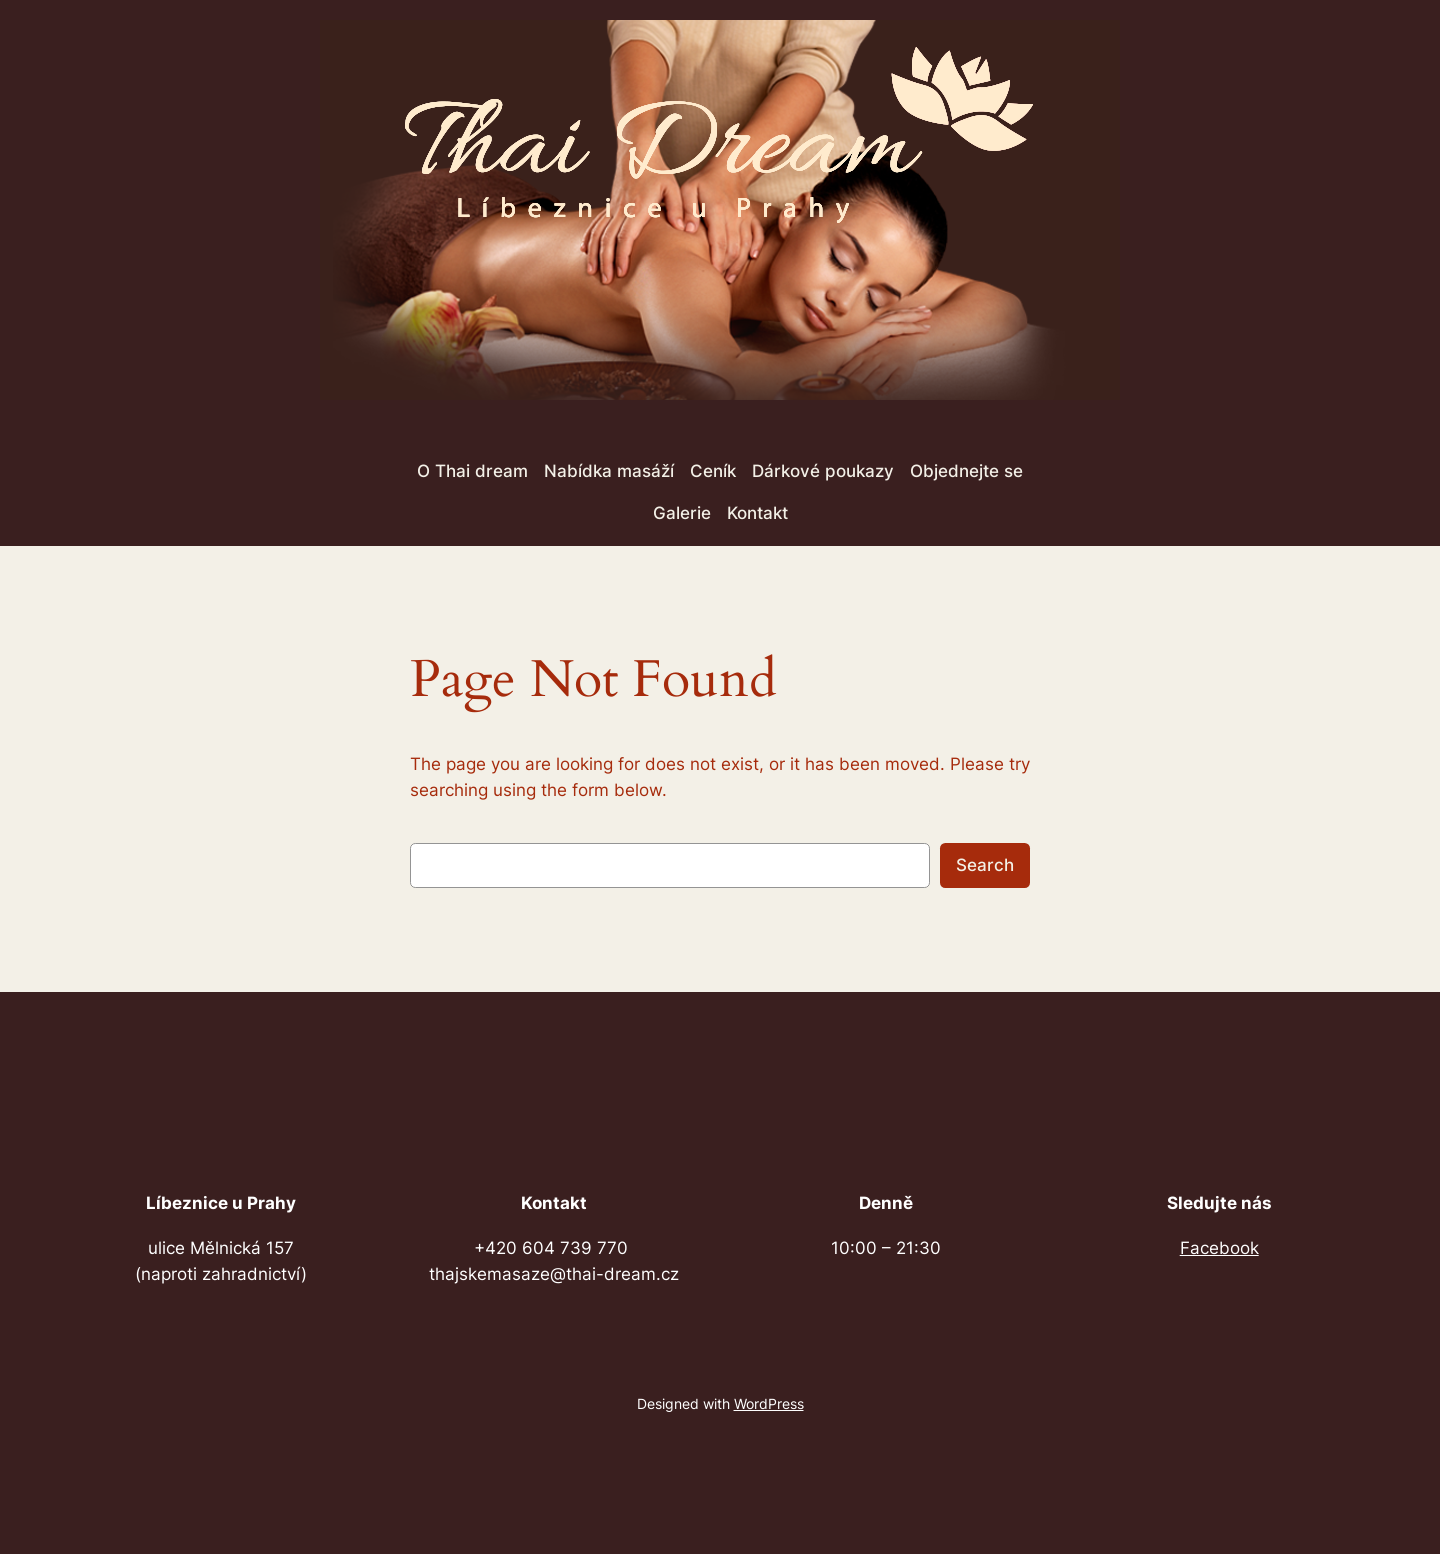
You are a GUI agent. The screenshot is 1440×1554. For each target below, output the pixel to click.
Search (985, 865)
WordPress (769, 1403)
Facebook (1219, 1248)
